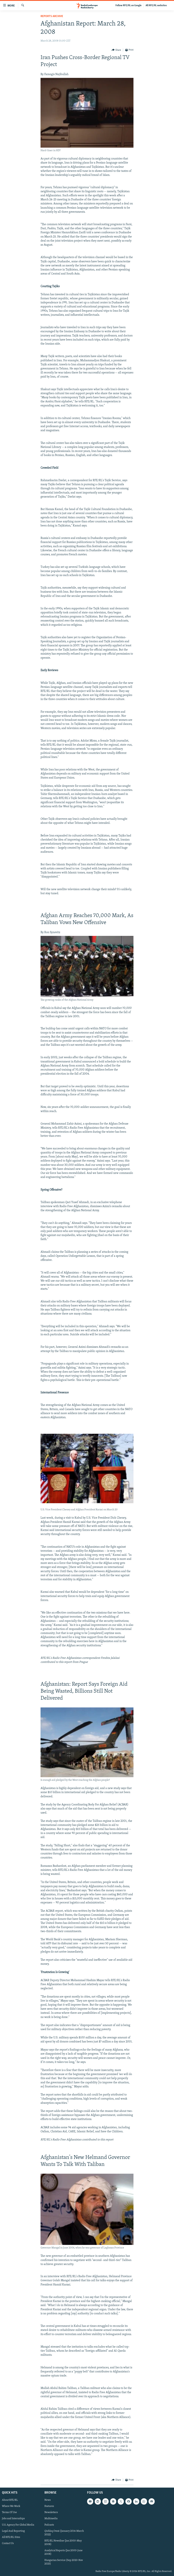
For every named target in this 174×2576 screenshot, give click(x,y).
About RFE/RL (10, 2500)
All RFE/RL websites (156, 5)
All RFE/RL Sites (11, 2537)
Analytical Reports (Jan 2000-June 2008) (63, 2552)
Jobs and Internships (13, 2518)
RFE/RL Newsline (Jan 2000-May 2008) (63, 2542)
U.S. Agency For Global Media (18, 2524)
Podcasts (49, 2524)
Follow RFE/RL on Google (128, 5)
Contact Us (8, 2543)
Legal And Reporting (13, 2531)
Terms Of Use (9, 2512)
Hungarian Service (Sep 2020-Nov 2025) (63, 2562)
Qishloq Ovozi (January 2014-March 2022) (64, 2533)
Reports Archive (52, 16)
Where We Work (11, 2506)
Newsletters (51, 2512)
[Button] (116, 50)
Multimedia (51, 2518)
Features (49, 2506)
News (47, 2500)
